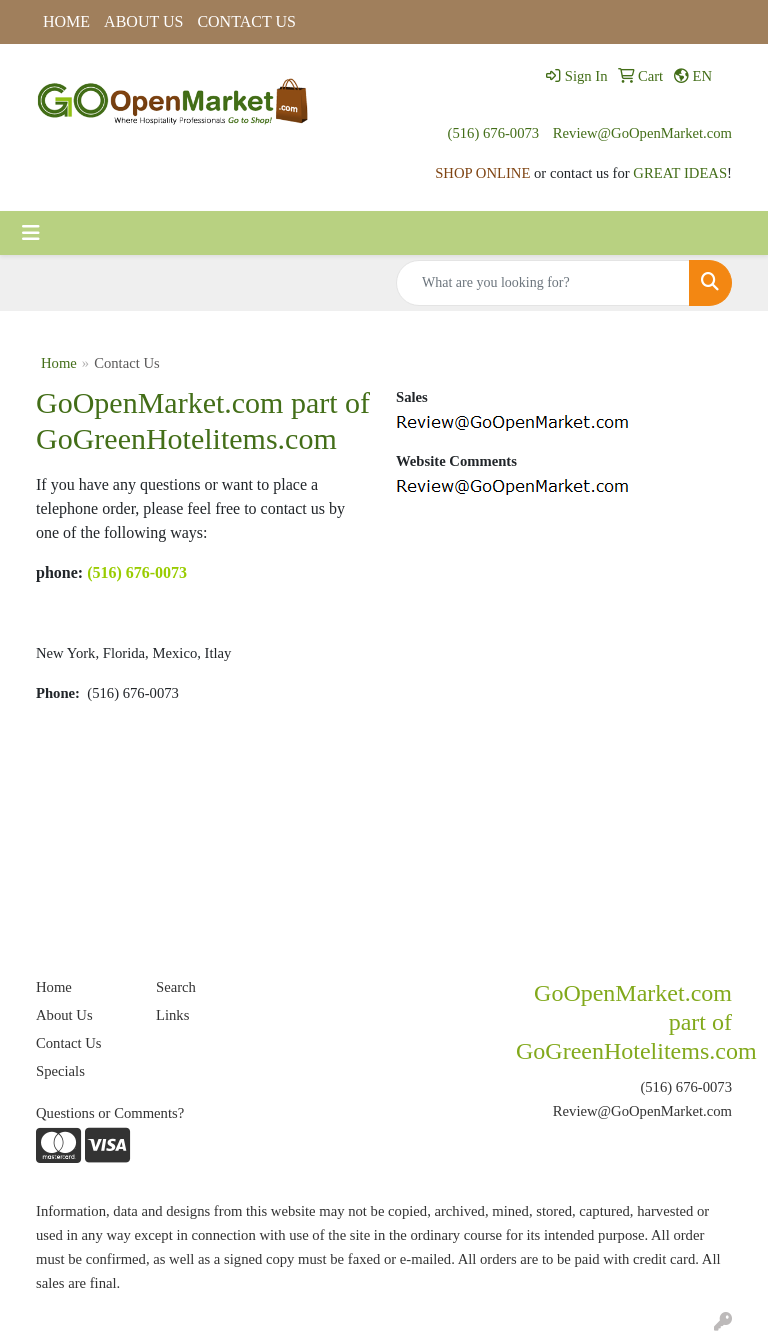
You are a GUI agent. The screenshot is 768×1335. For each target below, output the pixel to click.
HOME (66, 21)
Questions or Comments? (110, 1113)
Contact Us (69, 1043)
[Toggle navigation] (31, 233)
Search (176, 987)
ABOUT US (143, 21)
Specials (60, 1071)
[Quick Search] (543, 283)
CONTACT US (246, 21)
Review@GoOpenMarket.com (642, 133)
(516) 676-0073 (494, 133)
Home (59, 363)
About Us (64, 1015)
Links (172, 1015)
